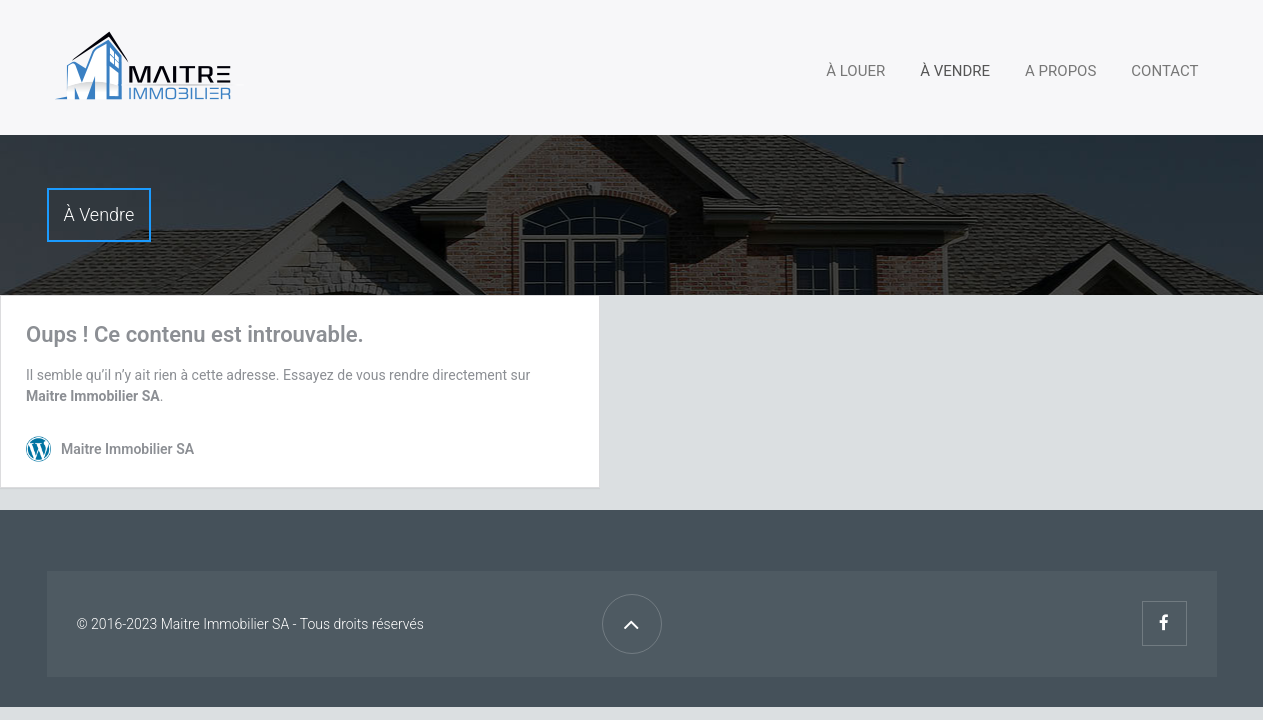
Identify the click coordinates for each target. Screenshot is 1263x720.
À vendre (955, 71)
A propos (1060, 71)
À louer (855, 71)
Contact (1164, 71)
